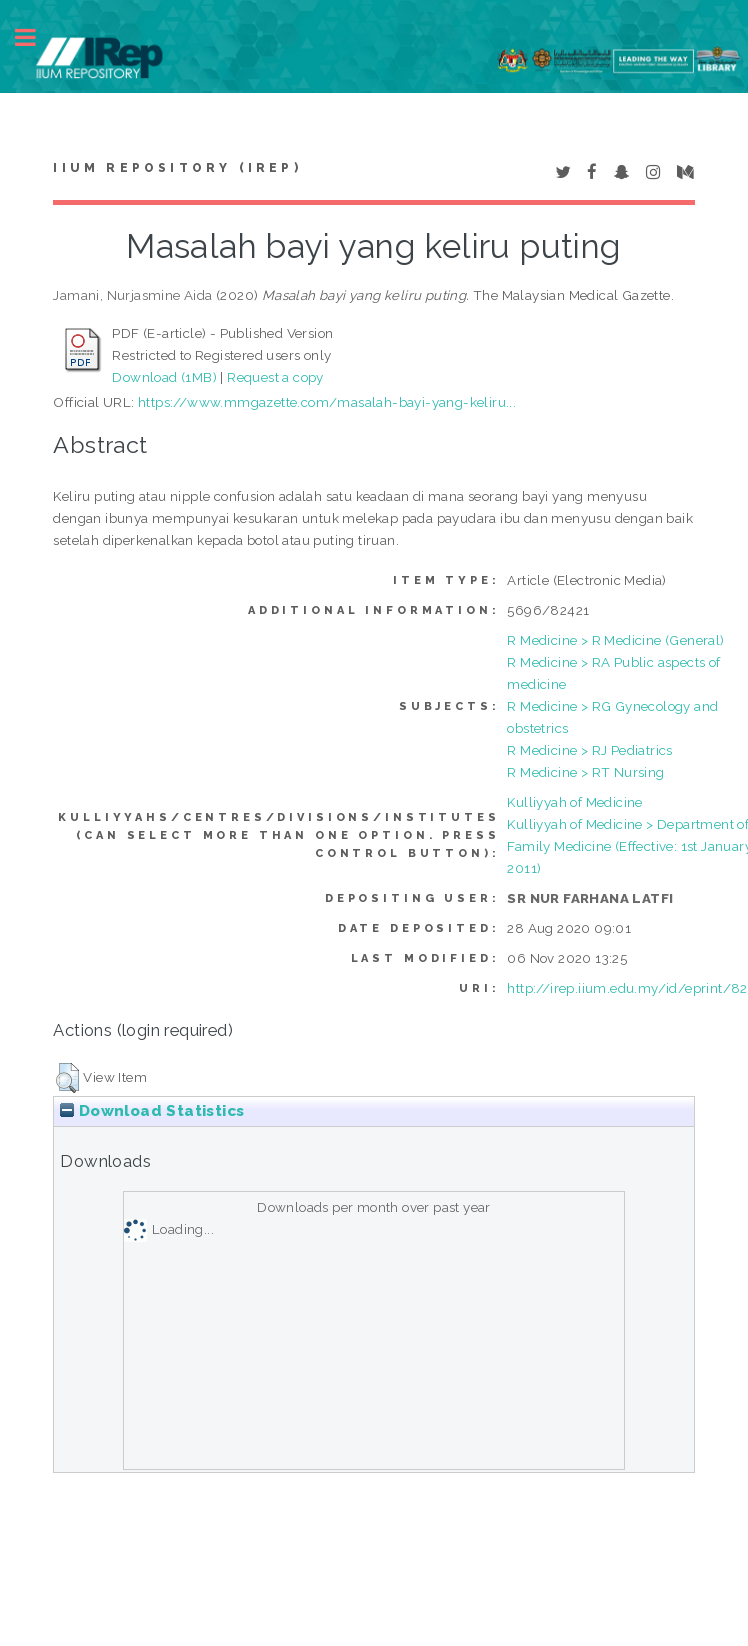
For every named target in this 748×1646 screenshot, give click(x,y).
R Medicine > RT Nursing (585, 772)
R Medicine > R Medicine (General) (615, 640)
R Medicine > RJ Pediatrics (589, 750)
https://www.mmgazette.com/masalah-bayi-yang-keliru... (327, 402)
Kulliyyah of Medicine (574, 802)
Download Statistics (152, 1111)
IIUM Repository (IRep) (177, 168)
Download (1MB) (164, 377)
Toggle (36, 37)
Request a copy (275, 377)
